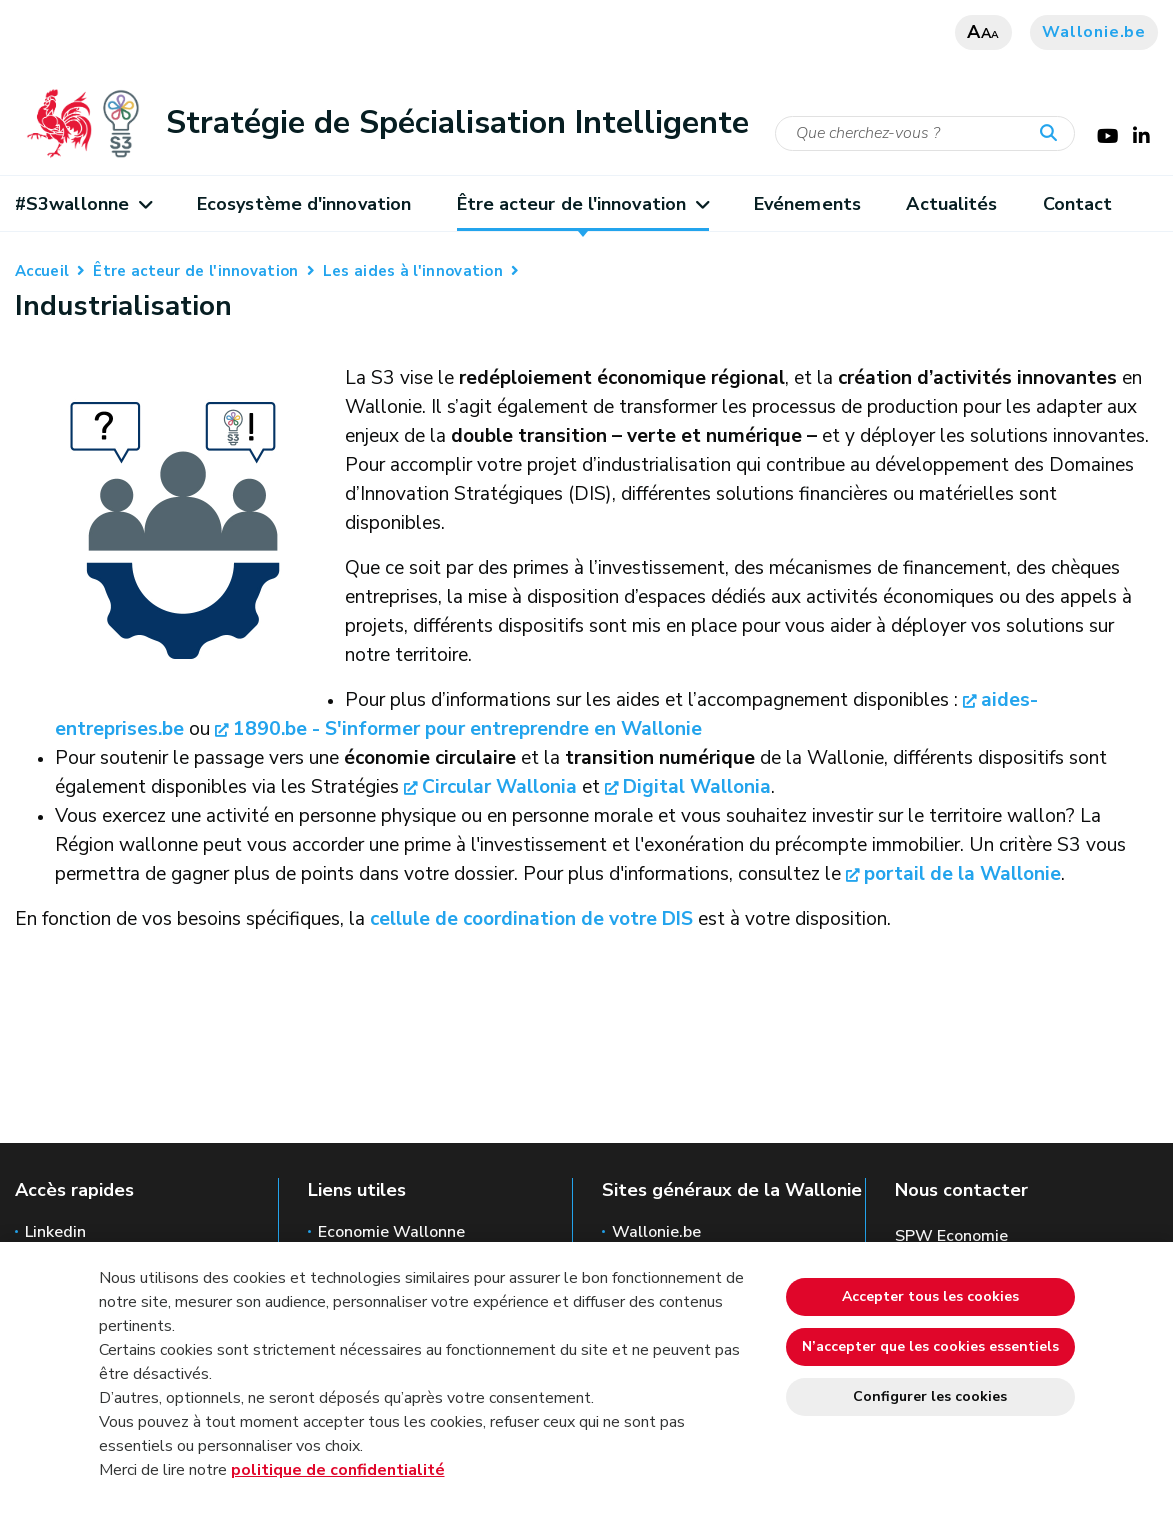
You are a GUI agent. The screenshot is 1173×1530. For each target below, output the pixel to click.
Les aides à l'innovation (413, 271)
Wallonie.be (1094, 32)
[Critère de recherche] (925, 133)
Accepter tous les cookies (930, 1296)
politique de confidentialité (338, 1470)
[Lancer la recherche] (1053, 134)
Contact (1078, 204)
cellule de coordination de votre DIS (531, 919)
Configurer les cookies (930, 1396)
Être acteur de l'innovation (583, 204)
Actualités (951, 204)
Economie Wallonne (391, 1232)
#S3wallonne (83, 204)
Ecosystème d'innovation (304, 204)
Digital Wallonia (697, 787)
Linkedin (55, 1232)
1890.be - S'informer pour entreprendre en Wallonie (467, 729)
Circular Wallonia (499, 787)
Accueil (42, 271)
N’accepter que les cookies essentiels (930, 1346)
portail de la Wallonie (962, 874)
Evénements (807, 204)
